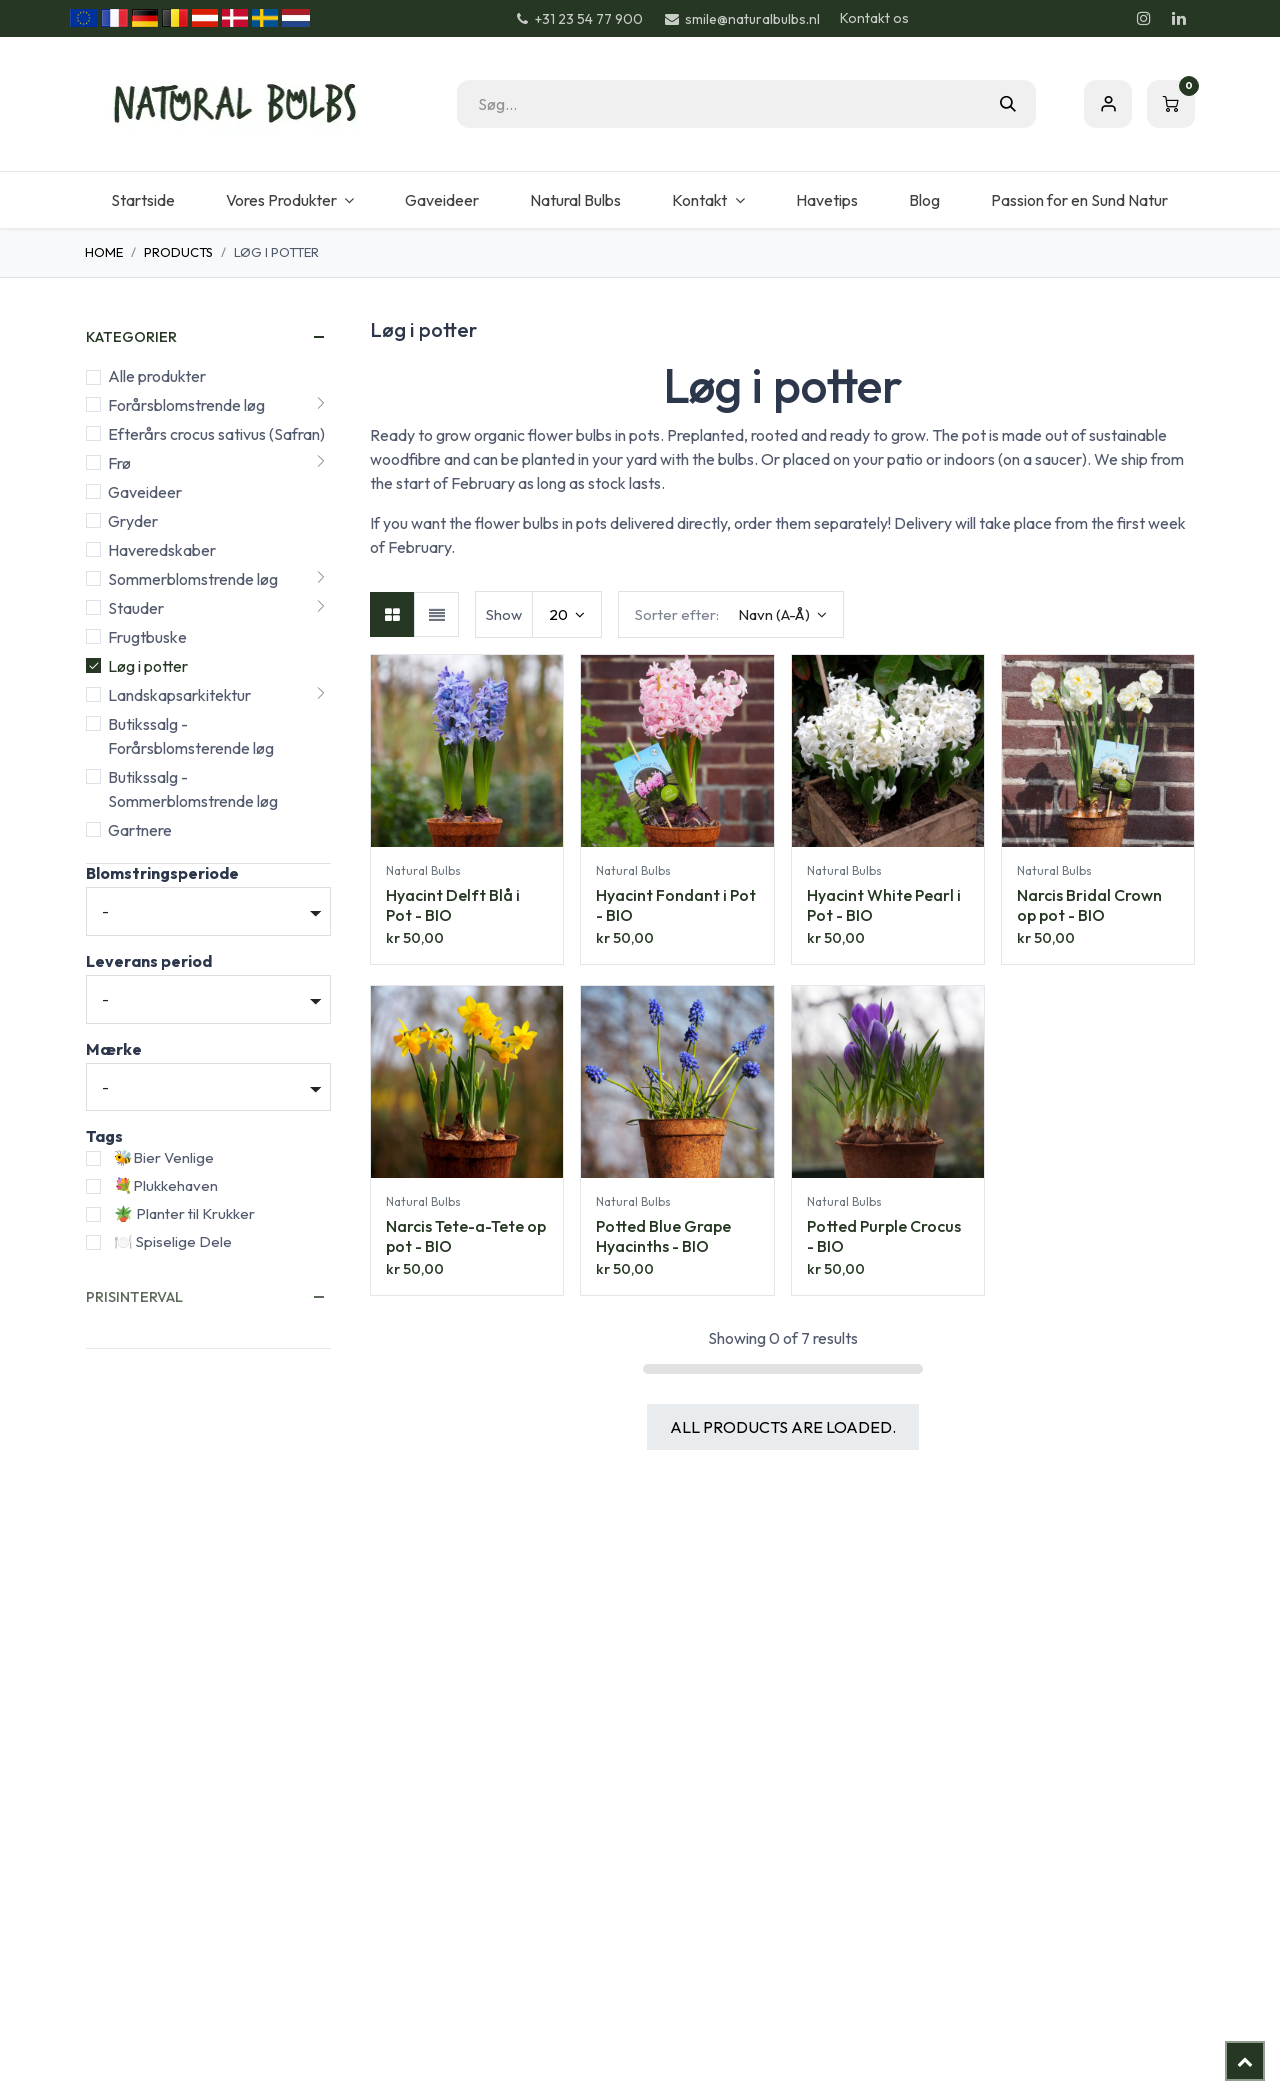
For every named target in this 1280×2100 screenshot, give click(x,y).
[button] (731, 614)
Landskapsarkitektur (179, 695)
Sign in (1108, 104)
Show (504, 614)
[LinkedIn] (1179, 18)
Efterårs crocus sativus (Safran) (216, 434)
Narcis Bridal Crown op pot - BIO (1089, 905)
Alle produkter (157, 376)
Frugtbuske (147, 637)
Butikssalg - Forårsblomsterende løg (191, 736)
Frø (119, 463)
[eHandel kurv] (1171, 104)
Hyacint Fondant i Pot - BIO (676, 905)
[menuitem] (142, 200)
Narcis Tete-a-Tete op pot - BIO (466, 1236)
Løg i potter (148, 666)
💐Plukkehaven (166, 1185)
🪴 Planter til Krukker (184, 1213)
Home (104, 252)
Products (178, 252)
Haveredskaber (162, 550)
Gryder (133, 521)
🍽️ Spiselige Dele (173, 1241)
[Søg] (1008, 104)
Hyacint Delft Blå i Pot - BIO (453, 905)
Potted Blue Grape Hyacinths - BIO (663, 1236)
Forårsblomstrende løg (186, 405)
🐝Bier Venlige (164, 1157)
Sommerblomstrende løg (193, 579)
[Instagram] (1144, 18)
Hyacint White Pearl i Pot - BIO (884, 905)
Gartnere (140, 830)
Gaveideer (145, 492)
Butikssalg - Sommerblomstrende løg (193, 789)
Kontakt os (874, 18)
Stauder (136, 608)
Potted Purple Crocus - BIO (884, 1236)
